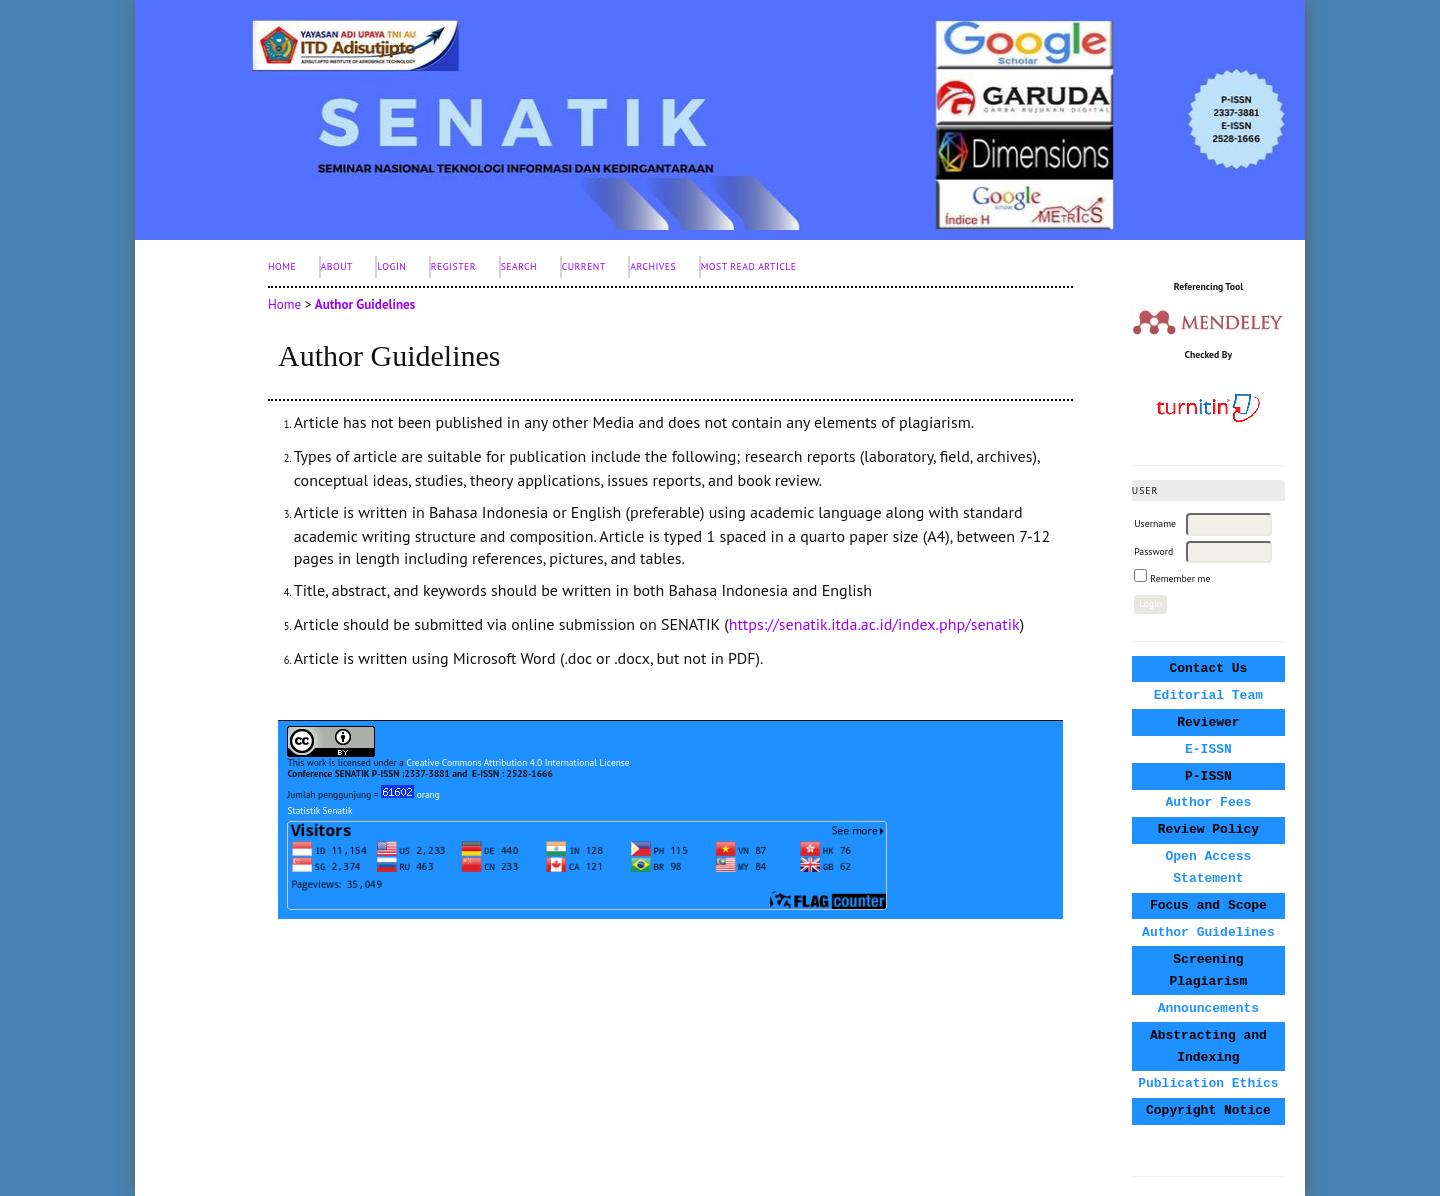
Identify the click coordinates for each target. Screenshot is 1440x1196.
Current (584, 266)
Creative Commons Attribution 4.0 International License (517, 762)
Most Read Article (749, 266)
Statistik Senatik (319, 810)
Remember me (1180, 578)
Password (1153, 551)
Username (1155, 523)
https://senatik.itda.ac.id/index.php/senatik (874, 624)
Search (519, 266)
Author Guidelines (365, 304)
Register (453, 266)
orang (410, 794)
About (337, 266)
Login (391, 266)
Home (282, 266)
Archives (653, 266)
